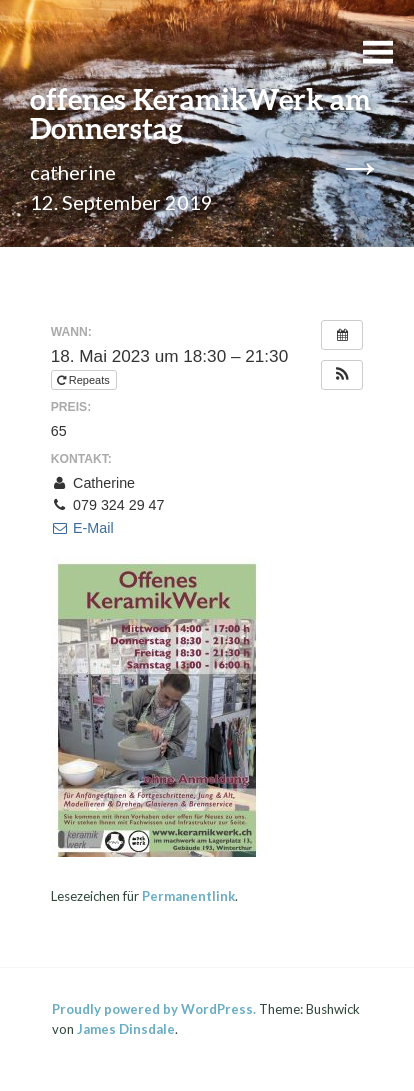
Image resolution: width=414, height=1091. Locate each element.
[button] (342, 375)
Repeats (85, 380)
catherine (73, 172)
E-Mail (82, 528)
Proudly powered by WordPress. (154, 1009)
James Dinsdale (126, 1029)
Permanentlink (188, 896)
